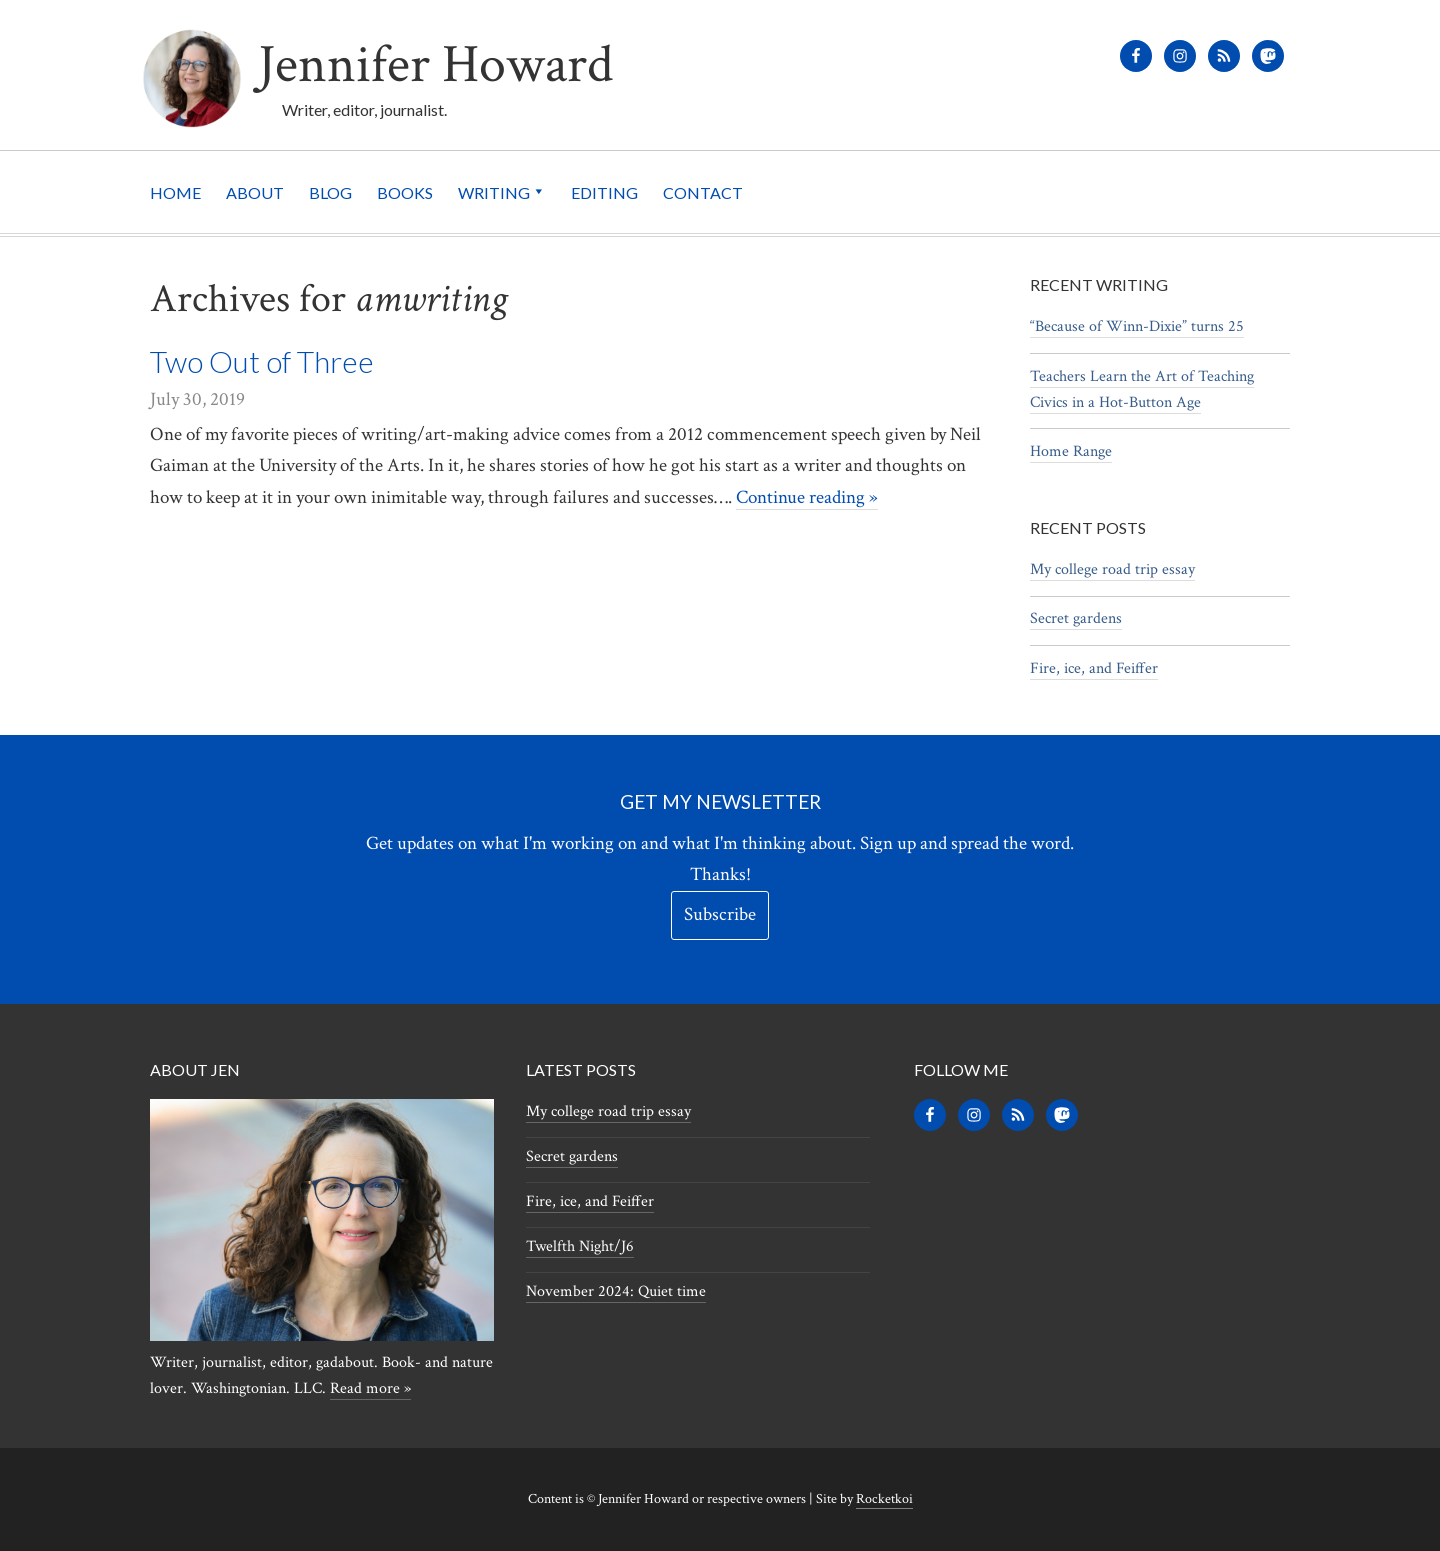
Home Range (1071, 451)
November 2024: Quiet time (616, 1291)
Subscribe (720, 914)
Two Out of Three (262, 361)
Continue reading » (807, 496)
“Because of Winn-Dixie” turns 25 (1137, 326)
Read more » (370, 1388)
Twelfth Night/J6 (580, 1246)
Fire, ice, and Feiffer (1094, 668)
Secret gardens (1076, 618)
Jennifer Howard (461, 62)
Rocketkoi (884, 1499)
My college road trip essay (1112, 569)
